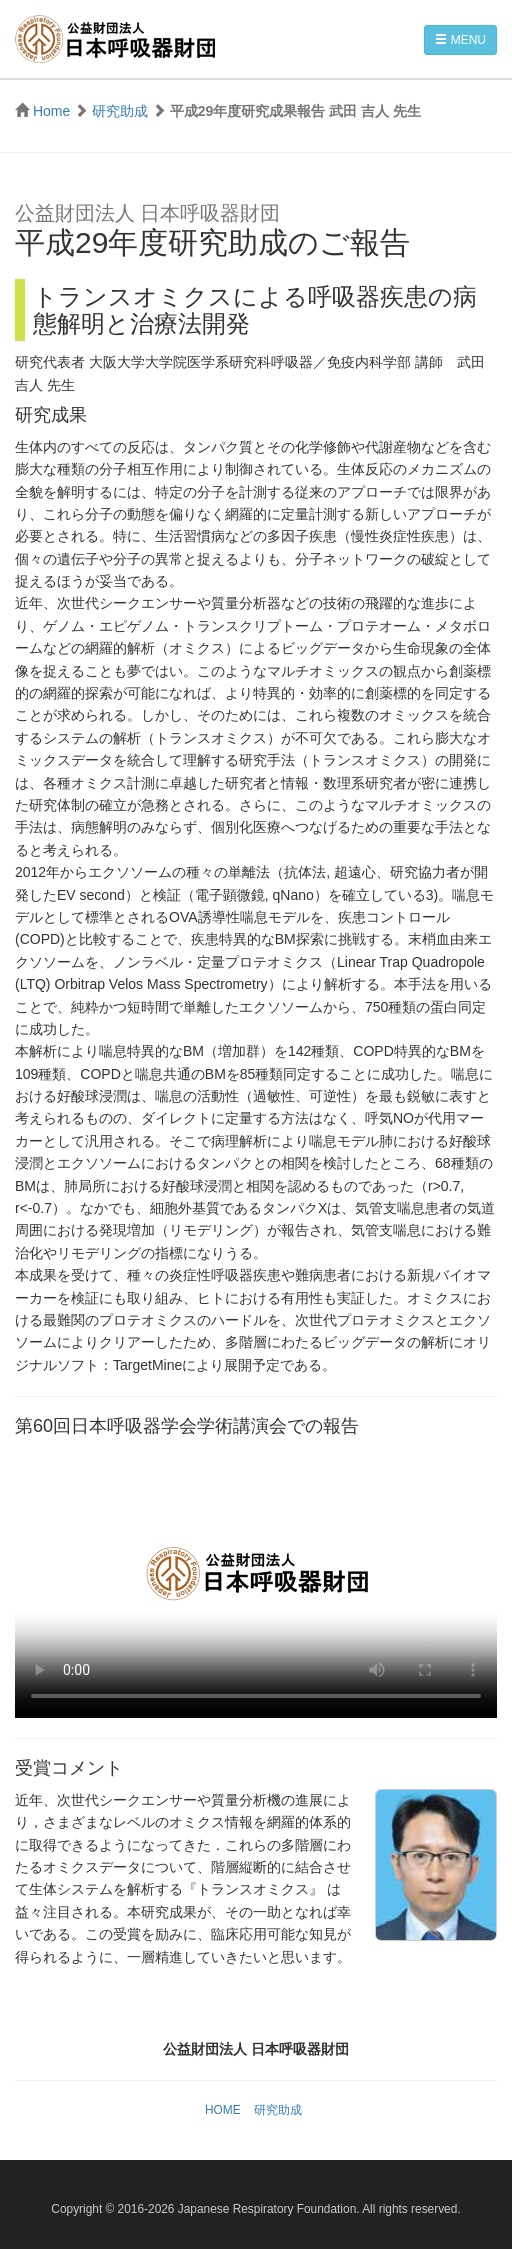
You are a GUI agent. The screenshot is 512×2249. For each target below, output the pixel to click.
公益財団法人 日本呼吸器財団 (115, 39)
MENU (460, 40)
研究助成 (120, 111)
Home (51, 111)
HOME (223, 2110)
